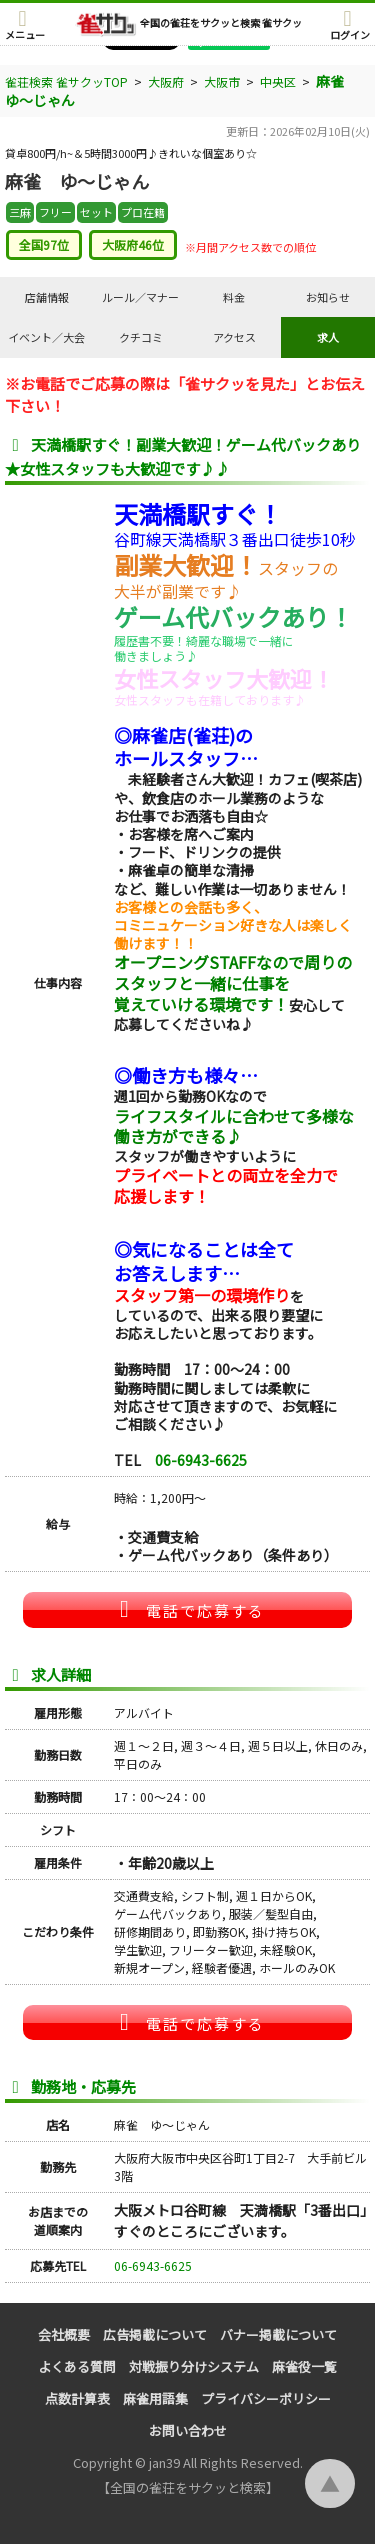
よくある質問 (77, 2366)
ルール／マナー (140, 297)
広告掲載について (155, 2334)
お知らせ (328, 297)
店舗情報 (47, 297)
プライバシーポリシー (266, 2398)
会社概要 (64, 2334)
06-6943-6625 (201, 1460)
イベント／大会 (46, 337)
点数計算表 (77, 2398)
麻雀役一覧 (304, 2366)
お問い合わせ (188, 2430)
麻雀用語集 (155, 2398)
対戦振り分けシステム (194, 2366)
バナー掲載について (278, 2334)
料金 (234, 297)
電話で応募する (188, 1609)
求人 (328, 337)
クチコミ (141, 337)
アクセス (234, 337)
